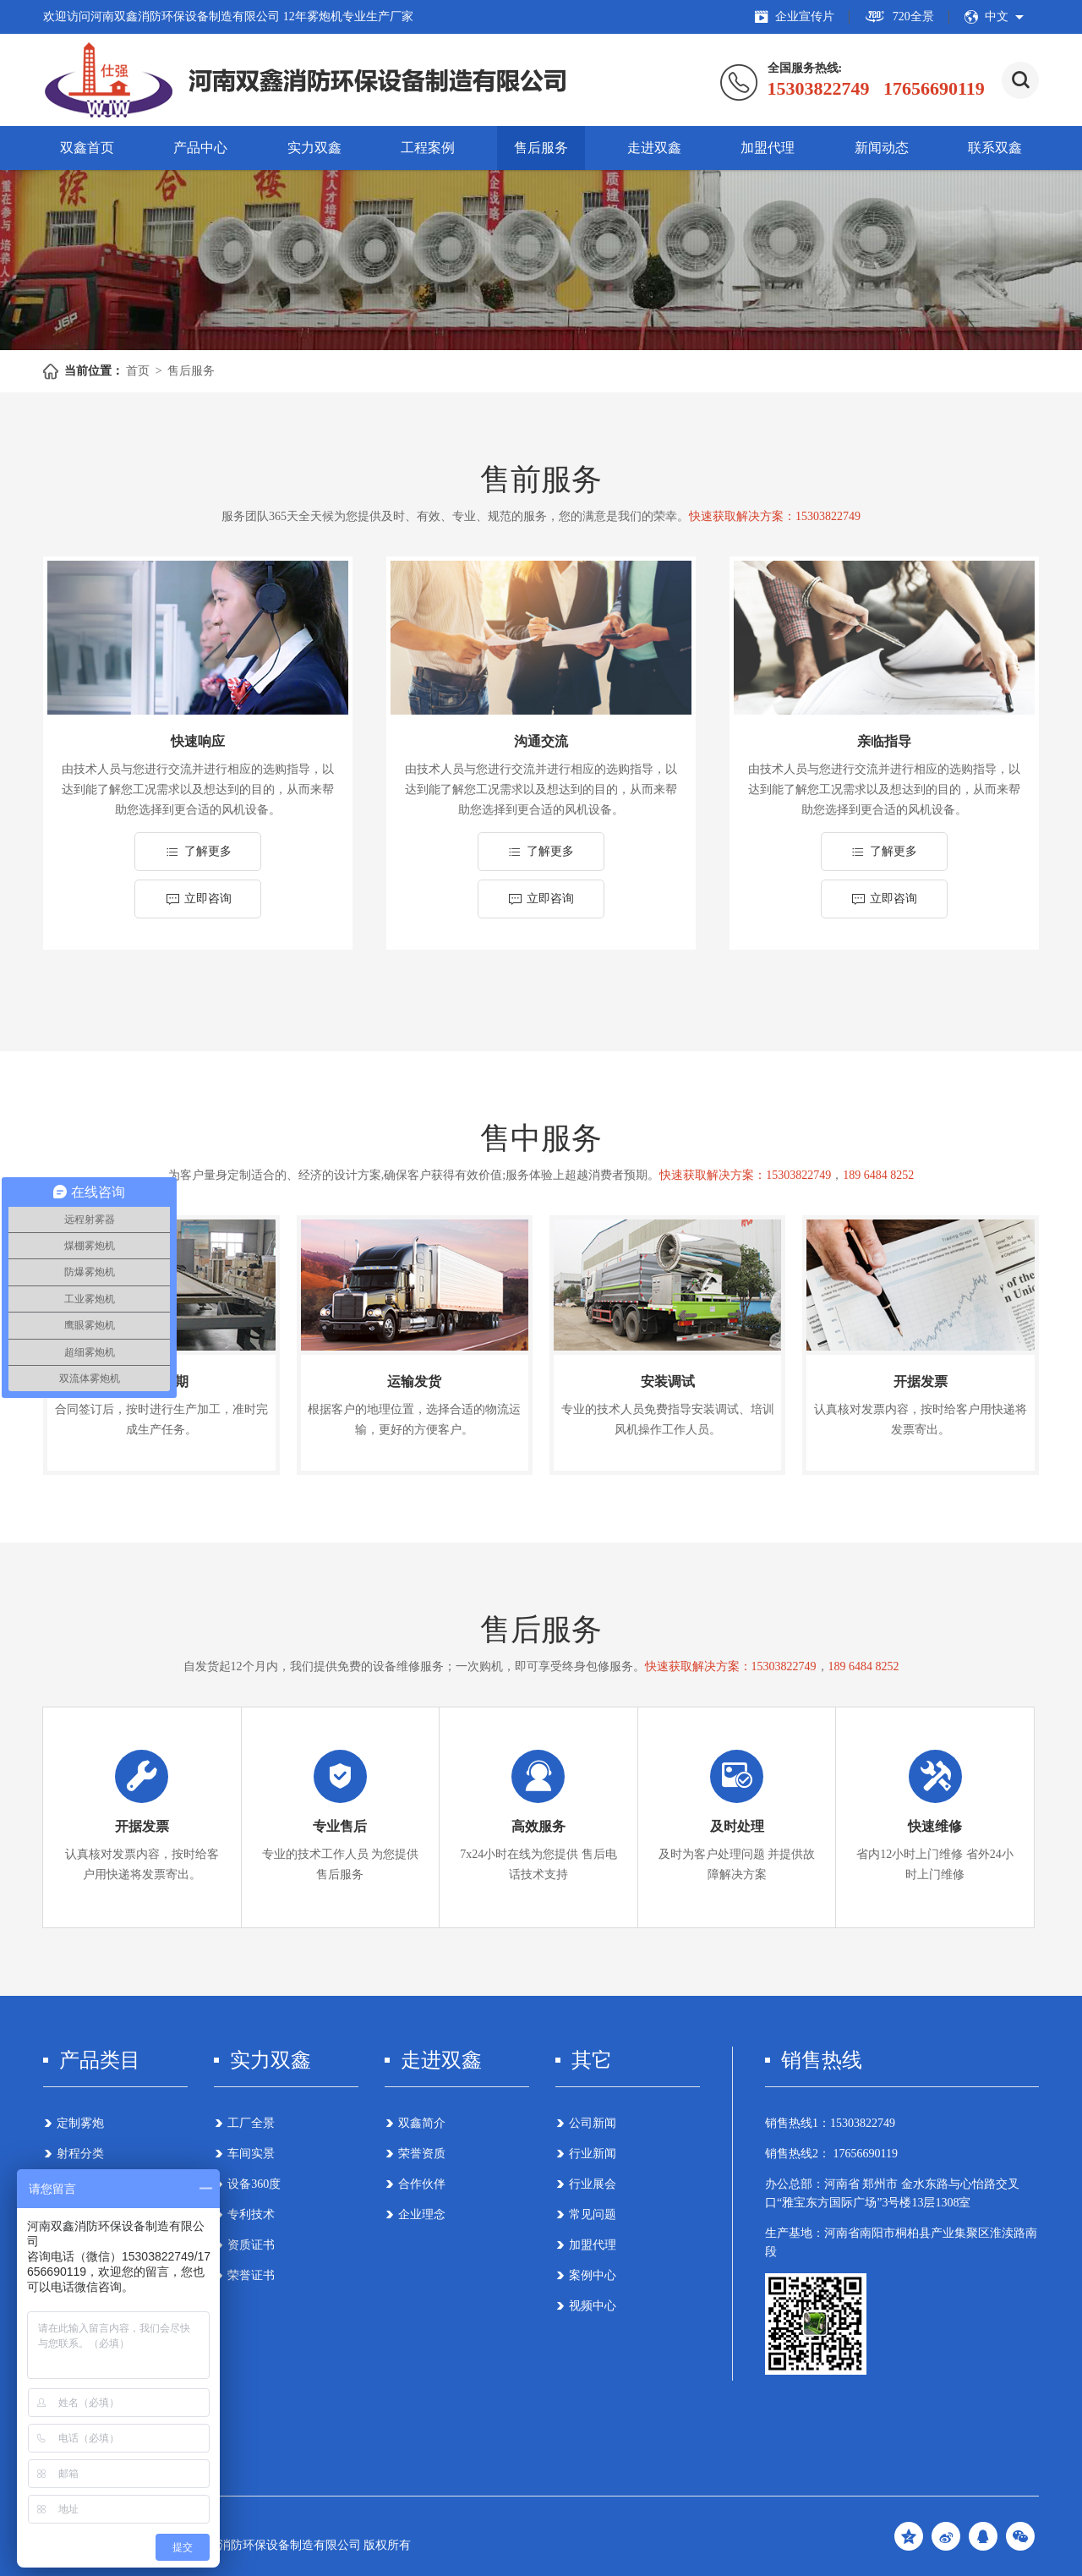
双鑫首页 (87, 147)
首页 (138, 370)
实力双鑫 (314, 147)
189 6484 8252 (878, 1175)
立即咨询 (198, 899)
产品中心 (200, 147)
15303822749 (862, 2123)
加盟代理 (767, 147)
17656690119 (864, 2153)
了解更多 (198, 851)
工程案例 (428, 147)
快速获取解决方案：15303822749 (775, 516)
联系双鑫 (995, 147)
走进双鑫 (654, 147)
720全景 (899, 17)
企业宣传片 (794, 17)
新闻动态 (882, 147)
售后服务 (541, 147)
